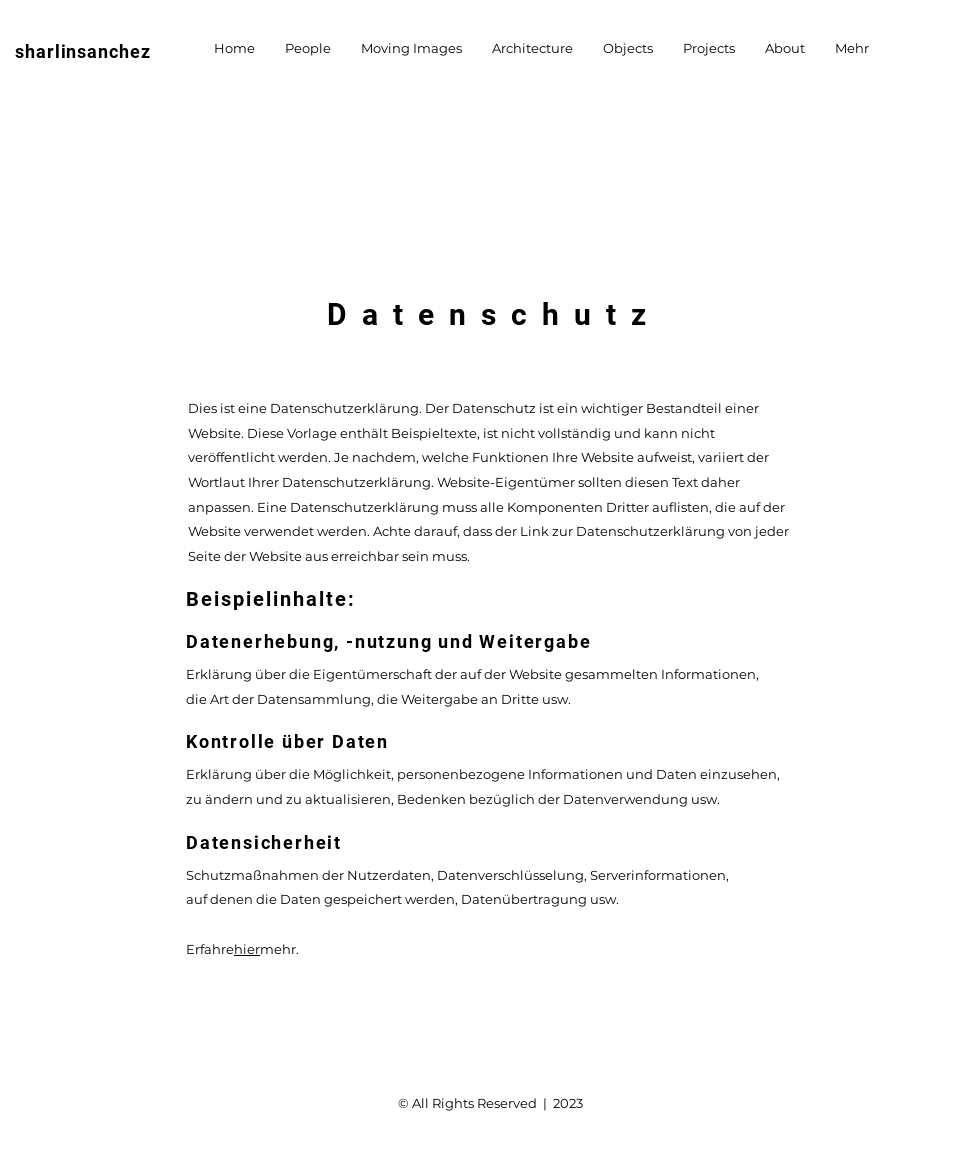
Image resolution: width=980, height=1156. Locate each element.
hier (247, 949)
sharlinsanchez (83, 51)
